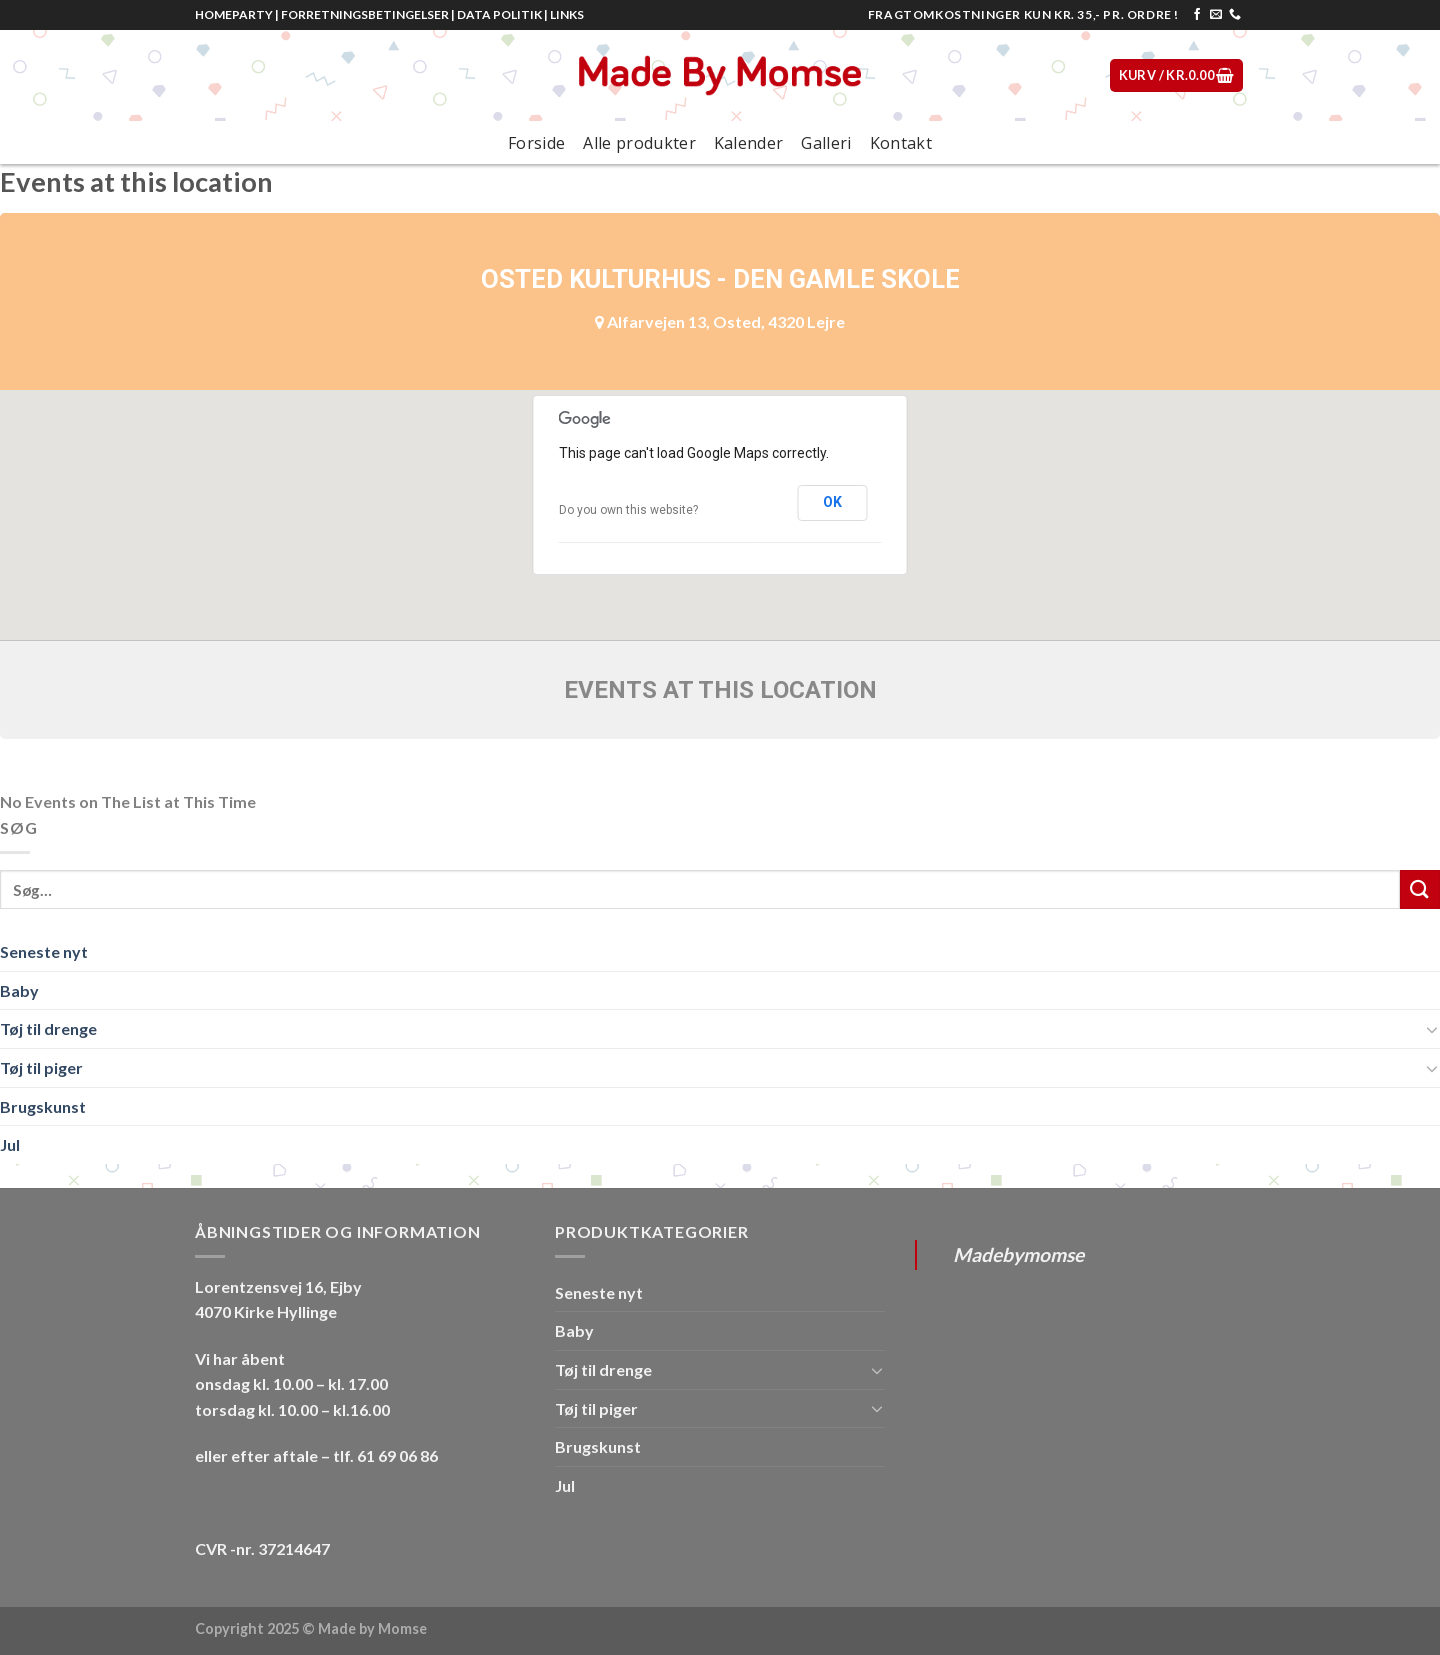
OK (833, 502)
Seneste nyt (44, 951)
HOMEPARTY (234, 14)
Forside (536, 143)
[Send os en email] (1216, 15)
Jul (10, 1144)
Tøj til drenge (48, 1028)
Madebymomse (1018, 1254)
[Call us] (1235, 15)
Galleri (826, 143)
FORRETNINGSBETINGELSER (365, 14)
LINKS (567, 14)
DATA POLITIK (499, 14)
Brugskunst (43, 1106)
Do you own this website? (628, 510)
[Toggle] (1432, 1029)
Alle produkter (639, 143)
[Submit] (1420, 889)
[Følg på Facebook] (1197, 15)
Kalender (749, 143)
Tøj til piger (41, 1067)
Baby (19, 990)
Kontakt (901, 143)
